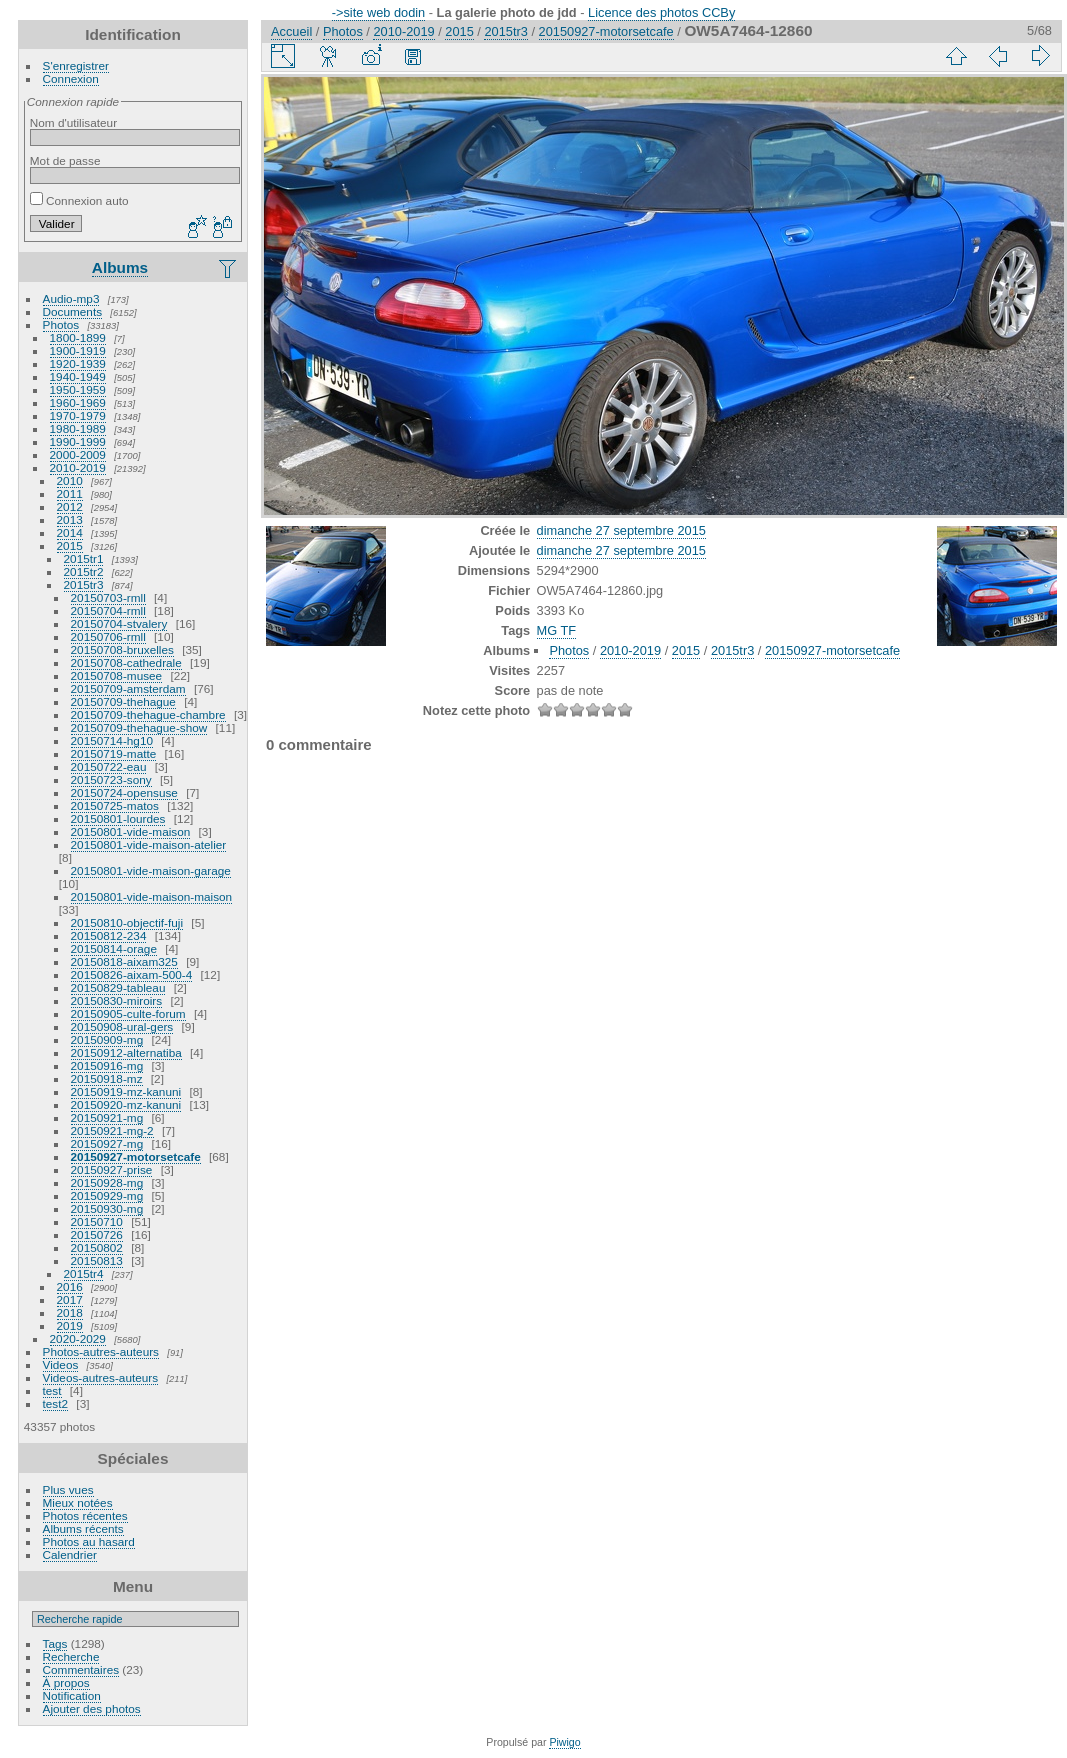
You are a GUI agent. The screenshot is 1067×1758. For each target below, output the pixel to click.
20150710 (97, 1221)
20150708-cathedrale (126, 662)
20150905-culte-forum (128, 1013)
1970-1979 (78, 415)
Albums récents (83, 1528)
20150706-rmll (108, 636)
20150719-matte (114, 753)
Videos (61, 1364)
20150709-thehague (123, 701)
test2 (56, 1403)
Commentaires (81, 1669)
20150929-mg (107, 1195)
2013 (70, 519)
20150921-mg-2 (112, 1130)
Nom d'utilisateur (73, 122)
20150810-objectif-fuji (127, 922)
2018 (70, 1312)
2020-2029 (78, 1338)
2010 (70, 480)
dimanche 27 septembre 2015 (621, 530)
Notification (72, 1695)
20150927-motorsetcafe (136, 1156)
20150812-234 (109, 935)
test (52, 1390)
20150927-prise (112, 1169)
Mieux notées (78, 1502)
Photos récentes (85, 1515)
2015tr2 (84, 571)
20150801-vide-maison (131, 831)
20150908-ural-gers (122, 1026)
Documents (73, 311)
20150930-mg (107, 1208)
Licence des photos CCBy (661, 12)
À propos (66, 1682)
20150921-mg (107, 1117)
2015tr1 (84, 558)
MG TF (557, 630)
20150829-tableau (118, 987)
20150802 (97, 1247)
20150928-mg (107, 1182)
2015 (70, 545)
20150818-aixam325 (124, 961)
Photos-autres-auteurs (101, 1351)
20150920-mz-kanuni (126, 1104)
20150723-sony (111, 779)
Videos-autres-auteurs (101, 1377)
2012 (70, 506)
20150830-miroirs (117, 1000)
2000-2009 (78, 454)
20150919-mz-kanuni (126, 1091)
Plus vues (68, 1489)
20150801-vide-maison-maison (152, 896)
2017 (70, 1299)
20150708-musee (117, 675)
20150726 (97, 1234)
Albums (120, 267)
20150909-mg (107, 1039)
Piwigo (564, 1742)
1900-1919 (78, 350)
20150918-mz (107, 1078)
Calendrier (70, 1554)
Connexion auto (79, 200)
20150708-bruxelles (122, 649)
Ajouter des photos (92, 1708)
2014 (70, 532)
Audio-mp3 (71, 298)
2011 (70, 493)
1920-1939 (78, 363)
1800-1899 (78, 337)
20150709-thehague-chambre (148, 714)
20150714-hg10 (112, 740)
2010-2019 (78, 467)
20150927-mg (107, 1143)
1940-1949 (78, 376)
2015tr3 (84, 584)
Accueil (291, 31)
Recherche (71, 1656)
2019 (70, 1325)
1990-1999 (78, 441)
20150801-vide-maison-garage (151, 870)
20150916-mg (107, 1065)
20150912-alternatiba (126, 1052)
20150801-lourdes (118, 818)
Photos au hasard (89, 1541)
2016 (70, 1286)
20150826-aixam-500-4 (132, 974)
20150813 (97, 1260)
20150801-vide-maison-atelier (149, 844)
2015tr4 (84, 1273)
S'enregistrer (76, 65)
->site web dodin (379, 12)
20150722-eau (109, 766)
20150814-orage (114, 948)
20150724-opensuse (124, 792)
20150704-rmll (108, 610)
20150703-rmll (108, 597)
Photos (61, 324)
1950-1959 (78, 389)
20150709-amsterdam (128, 688)
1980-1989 (78, 428)
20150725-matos (115, 805)
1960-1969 (78, 402)
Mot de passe (65, 160)
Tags (55, 1643)
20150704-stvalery (119, 623)
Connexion (71, 78)
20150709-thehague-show (139, 727)
